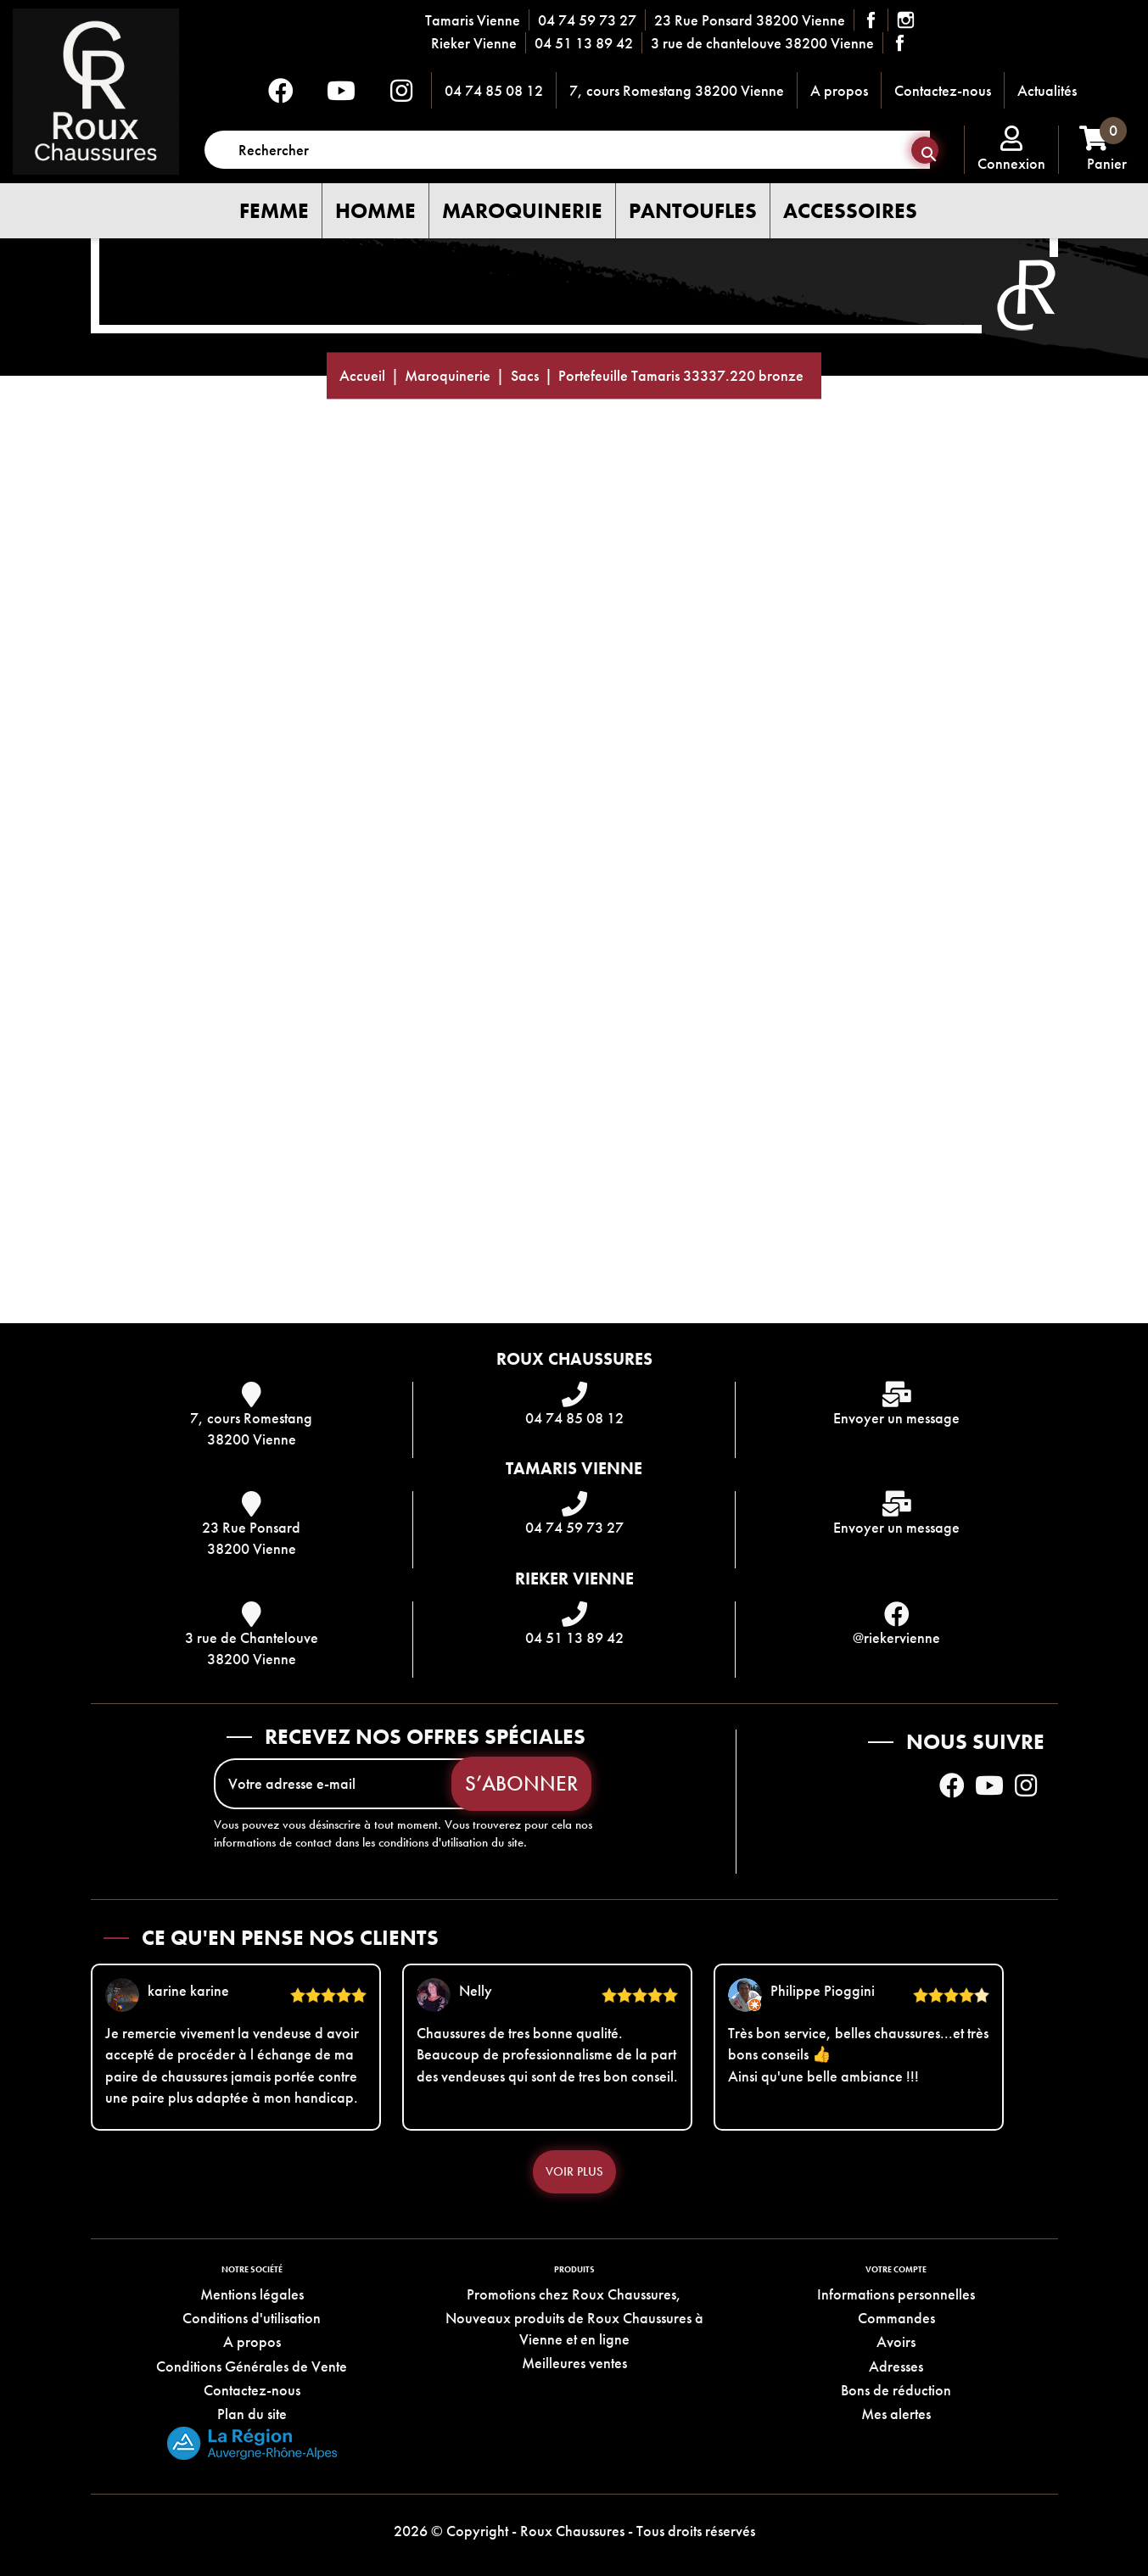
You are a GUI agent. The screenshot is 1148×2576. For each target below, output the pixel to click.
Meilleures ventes (574, 2362)
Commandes (896, 2317)
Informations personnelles (896, 2294)
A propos (839, 90)
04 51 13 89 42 (584, 43)
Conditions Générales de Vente (251, 2366)
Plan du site (252, 2413)
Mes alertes (896, 2413)
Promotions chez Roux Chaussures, (574, 2294)
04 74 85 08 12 (494, 90)
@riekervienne (896, 1637)
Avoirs (896, 2341)
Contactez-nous (942, 90)
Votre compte (896, 2269)
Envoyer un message (896, 1418)
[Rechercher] (567, 150)
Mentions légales (252, 2294)
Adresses (896, 2366)
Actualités (1047, 90)
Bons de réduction (896, 2390)
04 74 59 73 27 (587, 20)
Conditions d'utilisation (251, 2317)
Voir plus (574, 2171)
